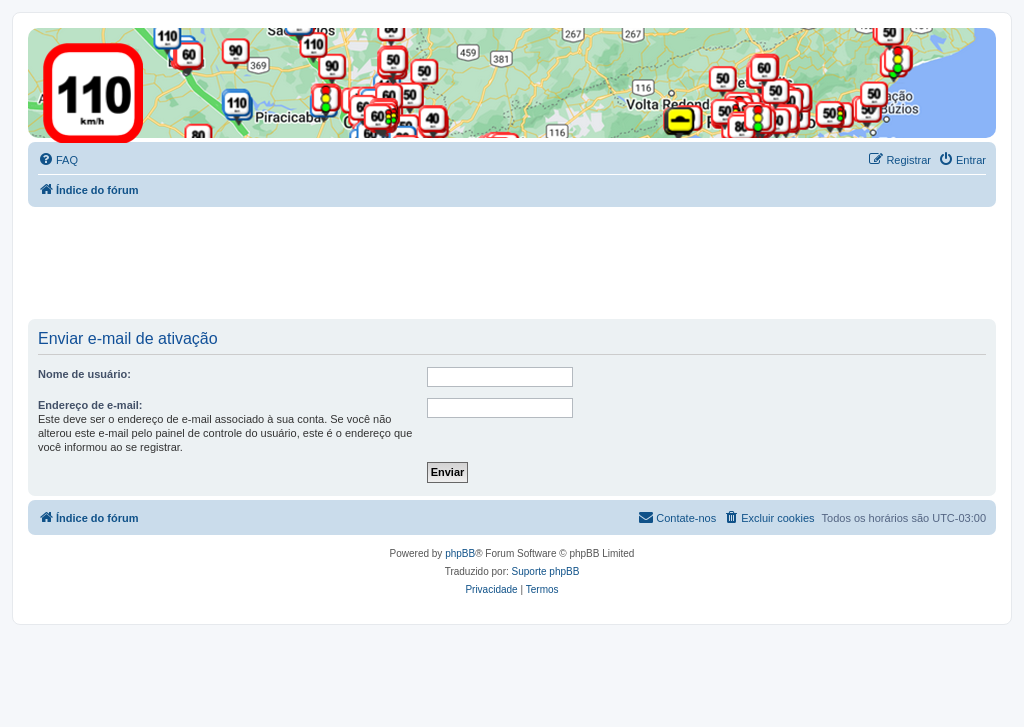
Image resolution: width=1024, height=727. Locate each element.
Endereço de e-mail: (90, 405)
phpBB (460, 553)
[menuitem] (58, 160)
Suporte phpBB (546, 571)
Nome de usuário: (84, 374)
